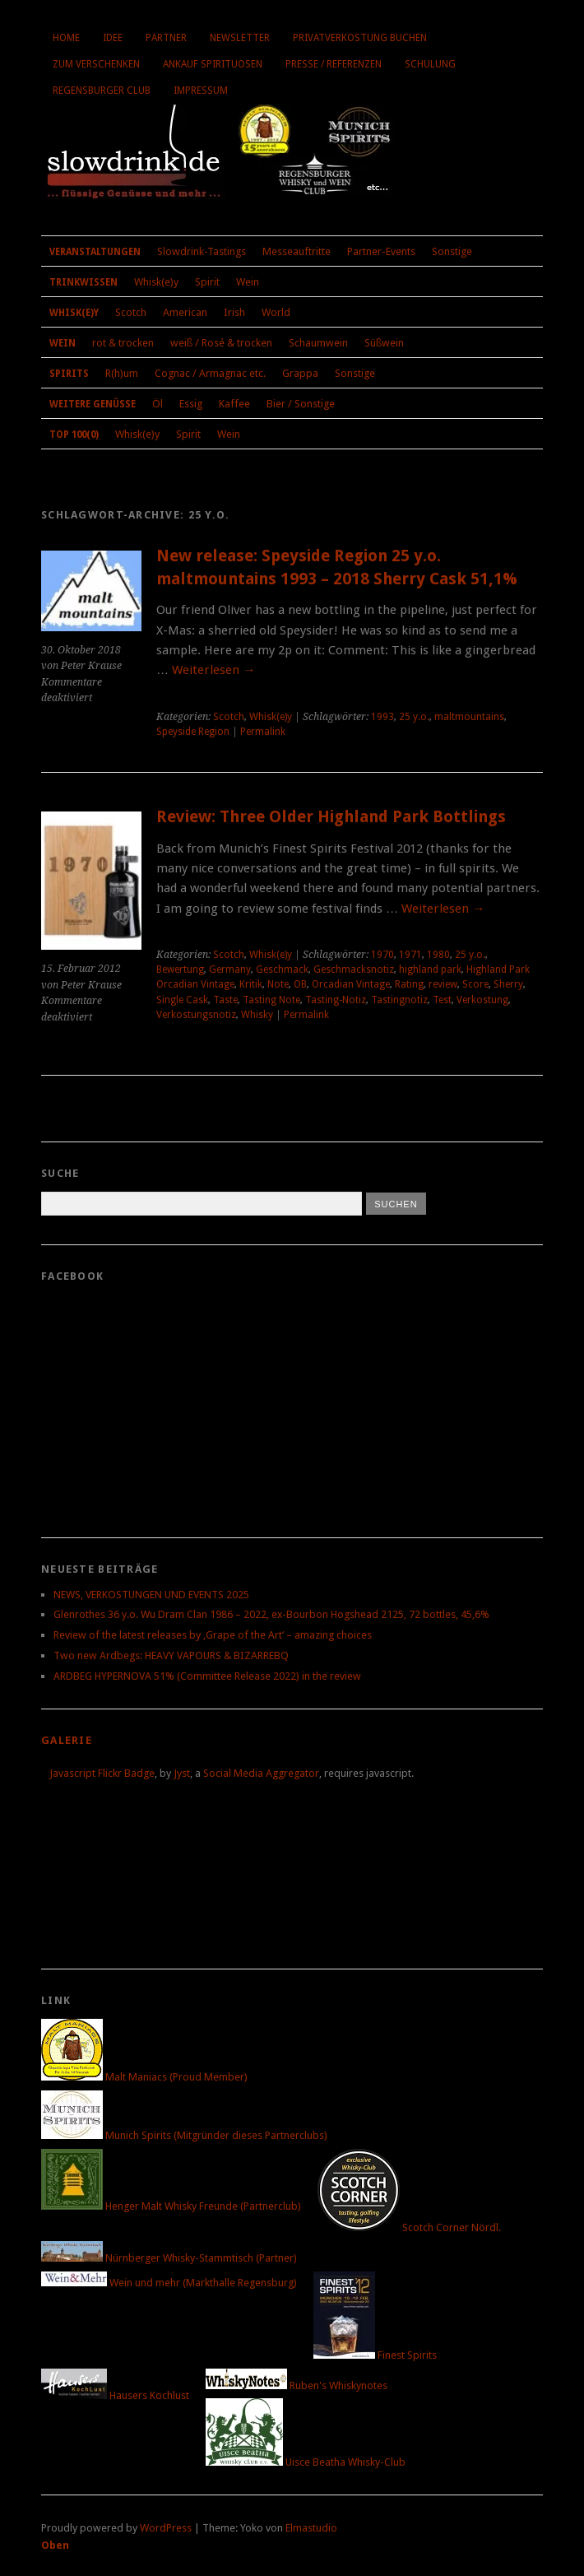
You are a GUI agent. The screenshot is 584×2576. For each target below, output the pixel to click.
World (276, 312)
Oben (55, 2545)
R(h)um (121, 373)
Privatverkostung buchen (360, 38)
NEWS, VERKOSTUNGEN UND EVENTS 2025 (151, 1594)
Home (66, 38)
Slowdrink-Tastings (201, 251)
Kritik (250, 984)
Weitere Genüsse (92, 404)
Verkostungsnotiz (196, 1015)
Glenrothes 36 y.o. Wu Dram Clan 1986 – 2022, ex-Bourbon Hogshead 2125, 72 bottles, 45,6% (271, 1614)
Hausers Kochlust (115, 2395)
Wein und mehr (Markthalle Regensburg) (169, 2282)
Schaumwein (318, 343)
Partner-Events (381, 251)
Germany (230, 969)
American (185, 312)
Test (442, 1000)
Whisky (257, 1015)
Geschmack (282, 969)
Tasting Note (271, 1000)
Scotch (130, 312)
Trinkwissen (83, 282)
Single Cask (182, 1000)
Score (475, 984)
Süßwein (384, 343)
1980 (438, 954)
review (443, 984)
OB (300, 984)
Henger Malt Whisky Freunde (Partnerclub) (171, 2206)
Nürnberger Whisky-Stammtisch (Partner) (169, 2258)
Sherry (508, 984)
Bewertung (180, 969)
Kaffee (234, 404)
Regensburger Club (102, 90)
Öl (157, 404)
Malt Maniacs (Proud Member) (144, 2077)
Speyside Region (192, 731)
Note (278, 984)
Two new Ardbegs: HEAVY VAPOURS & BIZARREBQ (171, 1655)
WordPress (166, 2528)
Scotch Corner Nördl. (409, 2227)
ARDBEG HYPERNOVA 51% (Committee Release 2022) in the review (207, 1676)
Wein (247, 282)
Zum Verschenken (96, 64)
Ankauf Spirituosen (212, 64)
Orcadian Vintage (351, 984)
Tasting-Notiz (335, 1000)
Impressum (201, 90)
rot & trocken (123, 343)
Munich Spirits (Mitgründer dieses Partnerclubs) (184, 2135)
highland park (430, 969)
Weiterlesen (213, 670)
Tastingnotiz (399, 1000)
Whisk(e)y (156, 282)
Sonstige (452, 251)
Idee (113, 38)
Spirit (207, 282)
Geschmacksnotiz (353, 969)
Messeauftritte (296, 251)
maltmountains (469, 717)
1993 (382, 717)
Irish (234, 312)
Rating (409, 984)
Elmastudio (311, 2528)
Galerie (66, 1740)
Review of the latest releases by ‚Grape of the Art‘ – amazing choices (212, 1635)
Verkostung (482, 1000)
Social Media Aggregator (261, 1773)
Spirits (69, 373)
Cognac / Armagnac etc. (210, 373)
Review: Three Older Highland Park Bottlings (331, 816)
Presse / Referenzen (333, 64)
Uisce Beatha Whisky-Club (306, 2462)
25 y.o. (414, 717)
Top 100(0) (74, 434)
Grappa (300, 373)
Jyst (182, 1773)
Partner (166, 38)
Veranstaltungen (95, 252)
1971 (410, 954)
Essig (190, 404)
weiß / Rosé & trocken (221, 343)
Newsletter (240, 38)
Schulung (430, 64)
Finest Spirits (375, 2355)
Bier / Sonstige (301, 404)
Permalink (262, 731)
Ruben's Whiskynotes (296, 2385)
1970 (382, 954)
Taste (225, 1000)
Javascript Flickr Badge (102, 1773)
